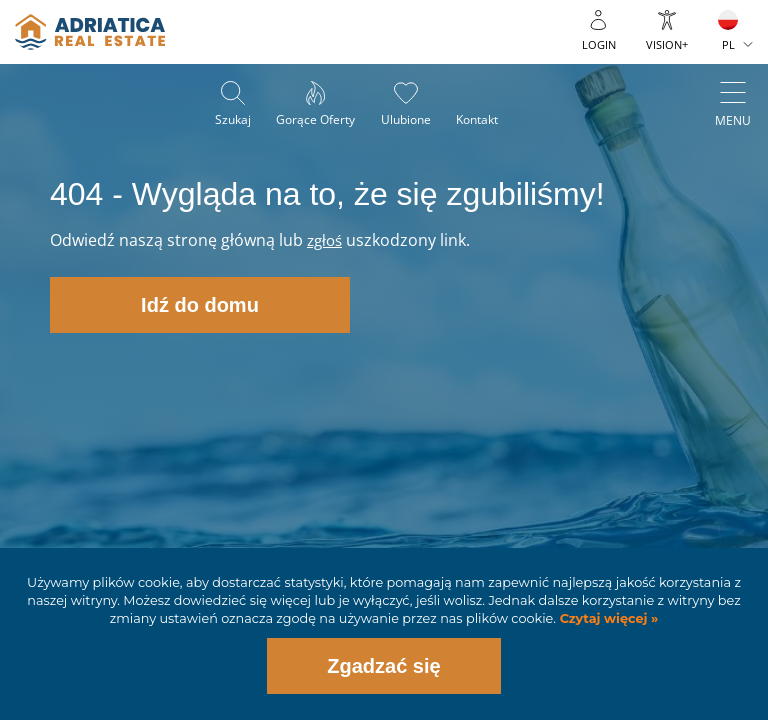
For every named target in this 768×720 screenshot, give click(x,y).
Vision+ (667, 44)
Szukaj (226, 120)
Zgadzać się (383, 666)
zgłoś (326, 240)
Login (599, 44)
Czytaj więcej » (607, 618)
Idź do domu (200, 305)
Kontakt (484, 120)
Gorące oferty (313, 120)
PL (728, 44)
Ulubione (408, 120)
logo (90, 32)
